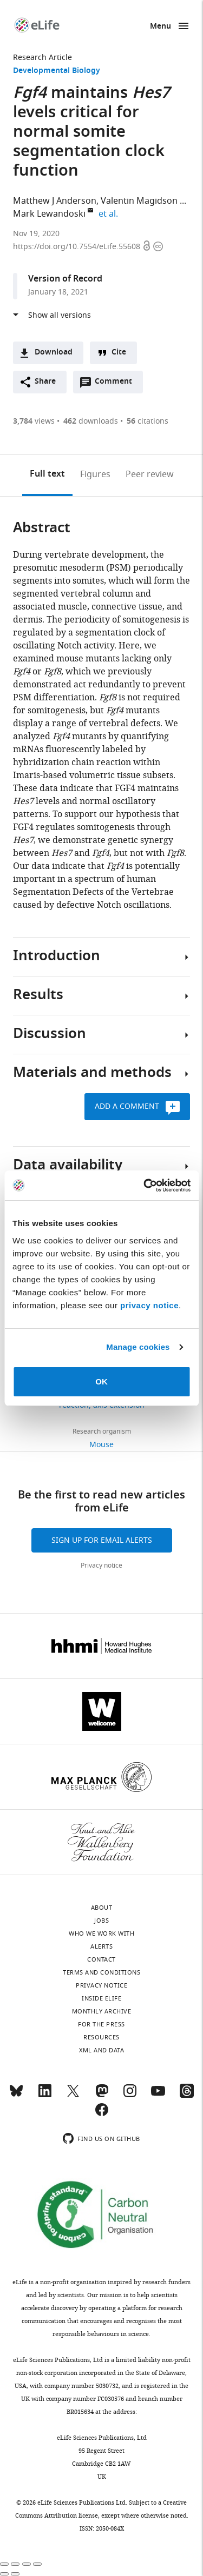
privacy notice (149, 1305)
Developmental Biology (56, 71)
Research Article (42, 57)
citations (147, 421)
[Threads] (186, 2095)
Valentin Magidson (139, 201)
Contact (101, 1959)
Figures (95, 474)
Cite (119, 352)
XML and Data (101, 2050)
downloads (90, 421)
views (34, 421)
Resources (101, 2037)
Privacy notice (101, 1565)
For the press (101, 2024)
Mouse (101, 1444)
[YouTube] (158, 2095)
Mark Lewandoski (49, 214)
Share (45, 382)
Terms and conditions (101, 1972)
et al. (110, 214)
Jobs (101, 1920)
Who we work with (101, 1933)
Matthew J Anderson (54, 201)
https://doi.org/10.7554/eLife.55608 (77, 246)
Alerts (101, 1946)
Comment (117, 384)
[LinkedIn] (45, 2095)
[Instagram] (129, 2095)
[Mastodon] (101, 2095)
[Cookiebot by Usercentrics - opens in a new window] (145, 1186)
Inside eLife (101, 1998)
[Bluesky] (16, 2095)
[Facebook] (101, 2114)
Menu (160, 27)
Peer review (150, 474)
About (102, 1907)
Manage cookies (137, 1346)
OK (101, 1381)
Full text (47, 474)
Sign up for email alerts (101, 1540)
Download (54, 352)
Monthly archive (102, 2011)
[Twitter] (73, 2095)
